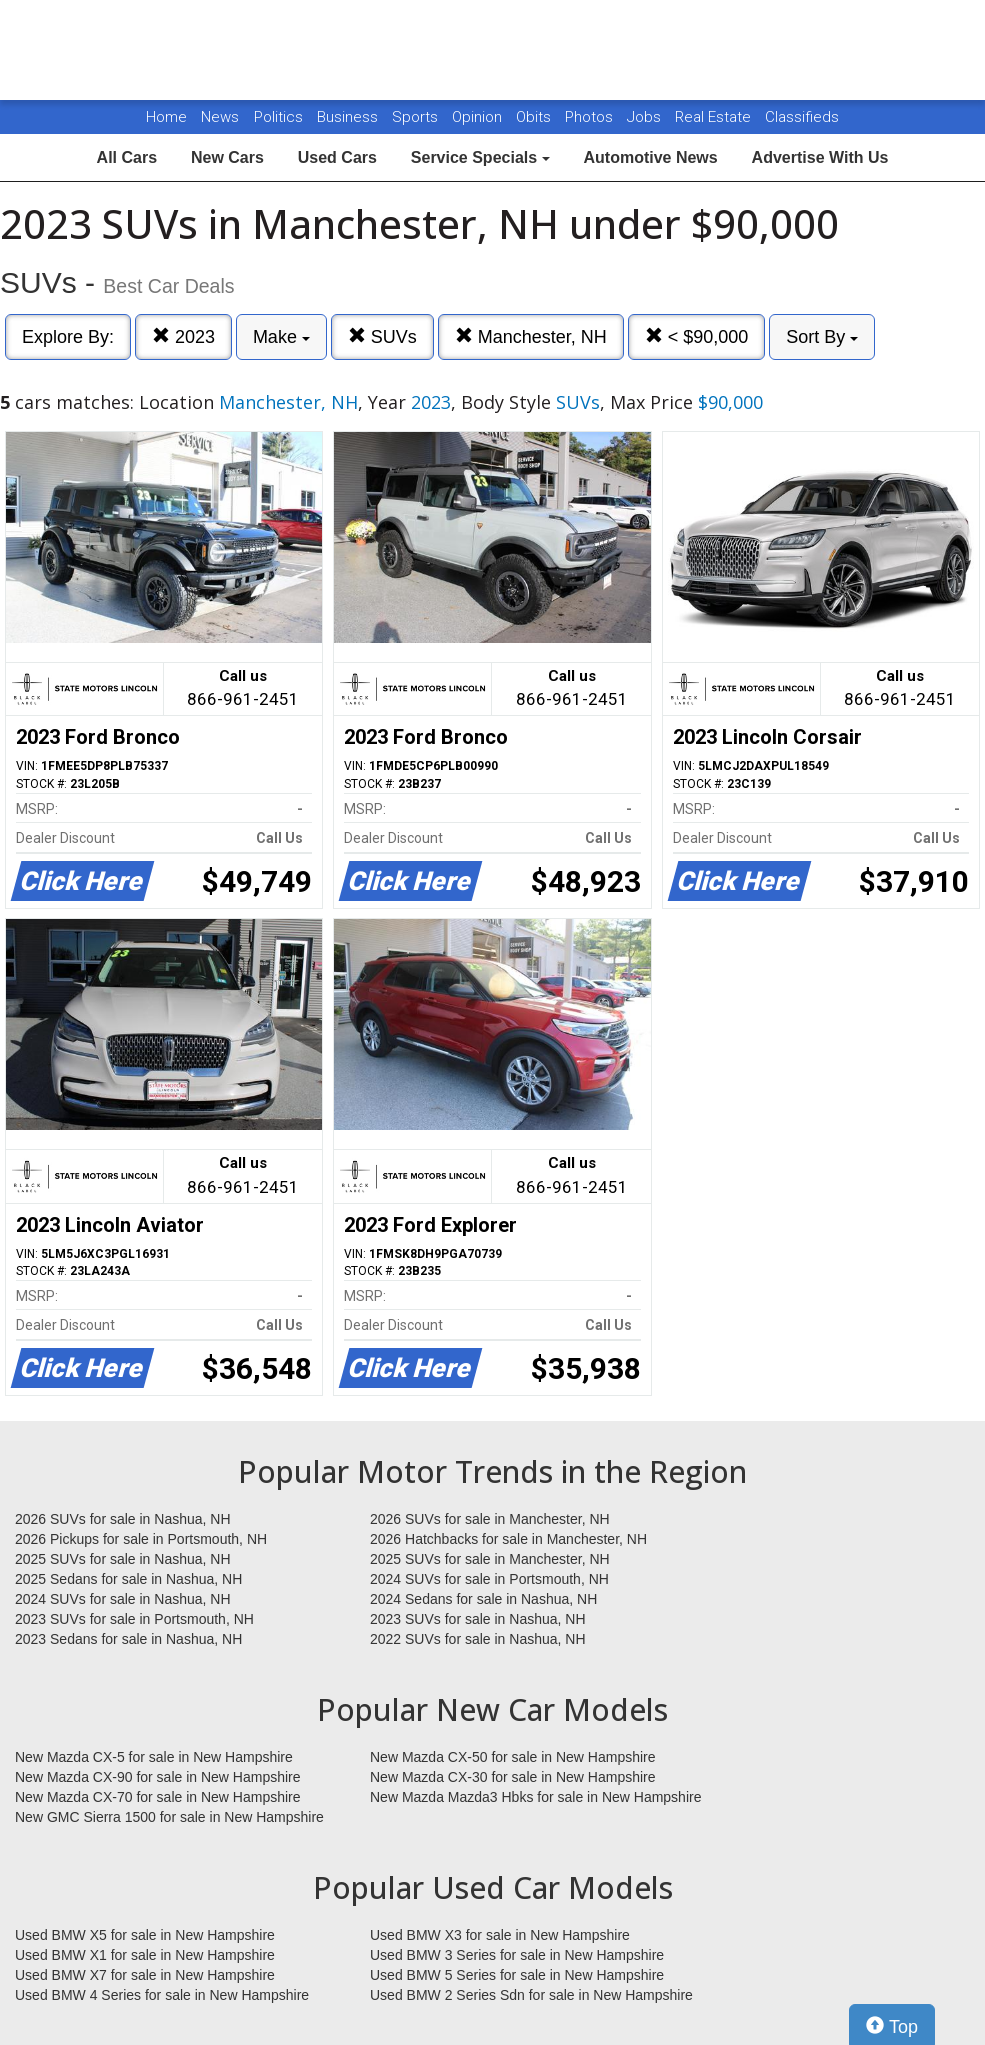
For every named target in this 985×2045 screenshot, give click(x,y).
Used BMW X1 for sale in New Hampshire (145, 1955)
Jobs (646, 117)
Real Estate (715, 117)
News (220, 117)
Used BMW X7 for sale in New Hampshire (145, 1975)
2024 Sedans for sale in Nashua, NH (483, 1599)
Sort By (822, 337)
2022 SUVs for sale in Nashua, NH (478, 1639)
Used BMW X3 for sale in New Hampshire (500, 1935)
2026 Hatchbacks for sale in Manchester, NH (508, 1539)
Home (166, 117)
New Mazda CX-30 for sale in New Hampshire (513, 1777)
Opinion (479, 117)
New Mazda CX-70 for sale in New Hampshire (158, 1797)
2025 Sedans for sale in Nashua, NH (128, 1579)
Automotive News (650, 157)
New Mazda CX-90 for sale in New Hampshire (158, 1777)
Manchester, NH (531, 336)
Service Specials (480, 157)
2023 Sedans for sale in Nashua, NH (128, 1639)
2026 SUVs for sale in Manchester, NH (490, 1519)
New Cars (227, 157)
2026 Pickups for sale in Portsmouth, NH (141, 1539)
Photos (591, 117)
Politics (278, 117)
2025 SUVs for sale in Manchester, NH (490, 1559)
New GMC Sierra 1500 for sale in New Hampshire (169, 1817)
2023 (183, 336)
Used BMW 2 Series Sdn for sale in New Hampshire (531, 1995)
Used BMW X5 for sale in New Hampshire (145, 1935)
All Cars (127, 157)
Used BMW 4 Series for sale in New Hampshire (162, 1995)
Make (281, 337)
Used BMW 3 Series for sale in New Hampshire (517, 1955)
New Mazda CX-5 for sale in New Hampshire (154, 1757)
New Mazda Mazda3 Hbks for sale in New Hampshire (535, 1797)
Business (349, 117)
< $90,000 (697, 336)
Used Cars (337, 157)
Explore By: (68, 337)
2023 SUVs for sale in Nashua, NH (478, 1619)
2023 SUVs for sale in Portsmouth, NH (134, 1619)
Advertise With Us (820, 157)
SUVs (382, 336)
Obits (535, 117)
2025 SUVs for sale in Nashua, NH (123, 1559)
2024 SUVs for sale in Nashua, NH (123, 1599)
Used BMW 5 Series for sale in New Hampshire (517, 1975)
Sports (417, 117)
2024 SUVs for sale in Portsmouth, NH (489, 1579)
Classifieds (802, 117)
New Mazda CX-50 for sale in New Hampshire (513, 1757)
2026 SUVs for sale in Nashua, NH (123, 1519)
